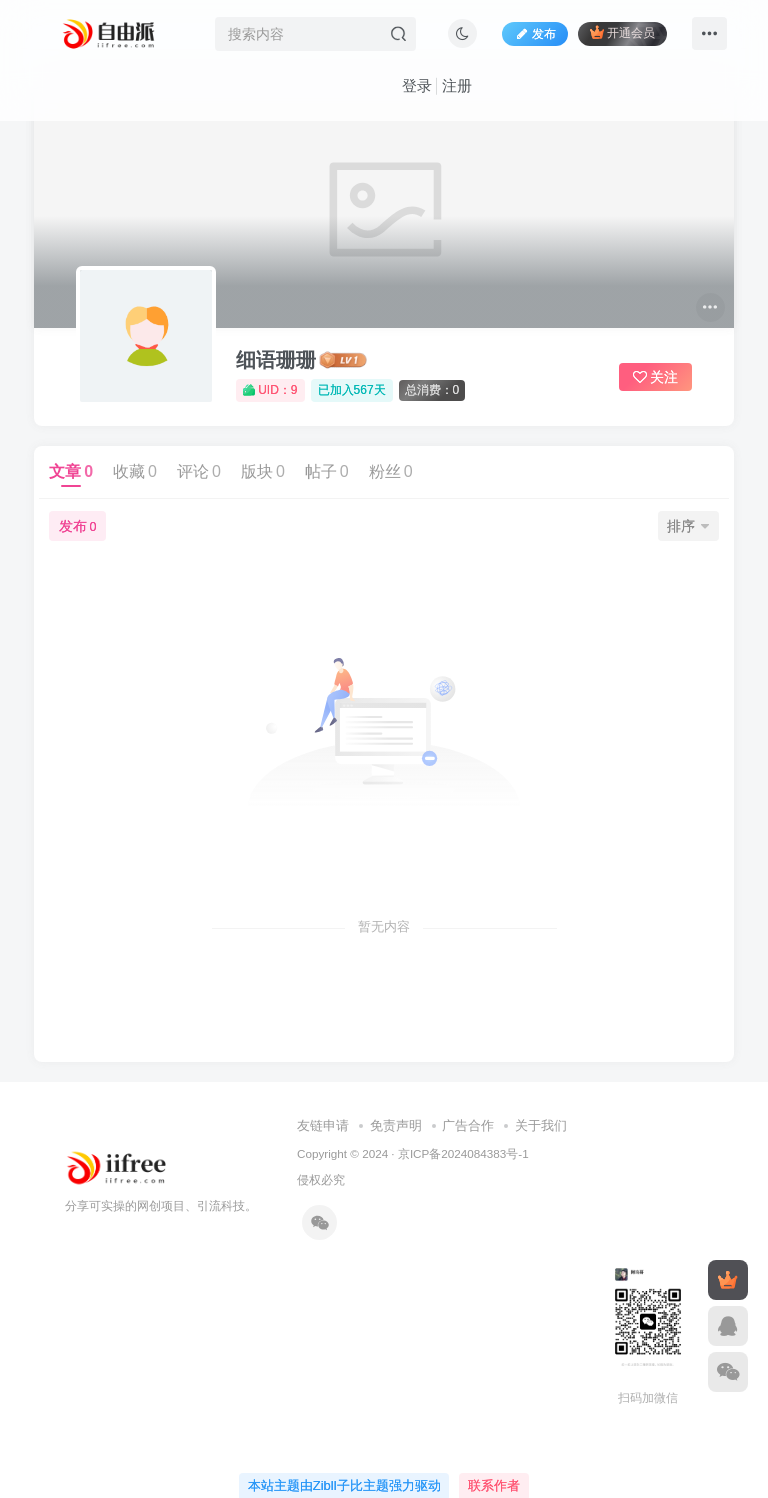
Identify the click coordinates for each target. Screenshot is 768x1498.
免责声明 (396, 1125)
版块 (263, 471)
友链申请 (323, 1125)
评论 (199, 471)
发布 (78, 526)
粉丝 (391, 471)
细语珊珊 (276, 360)
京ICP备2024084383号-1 (463, 1153)
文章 (71, 471)
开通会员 (622, 32)
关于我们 (541, 1125)
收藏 (135, 471)
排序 (688, 526)
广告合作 (468, 1125)
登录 (417, 85)
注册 (457, 85)
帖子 (327, 471)
